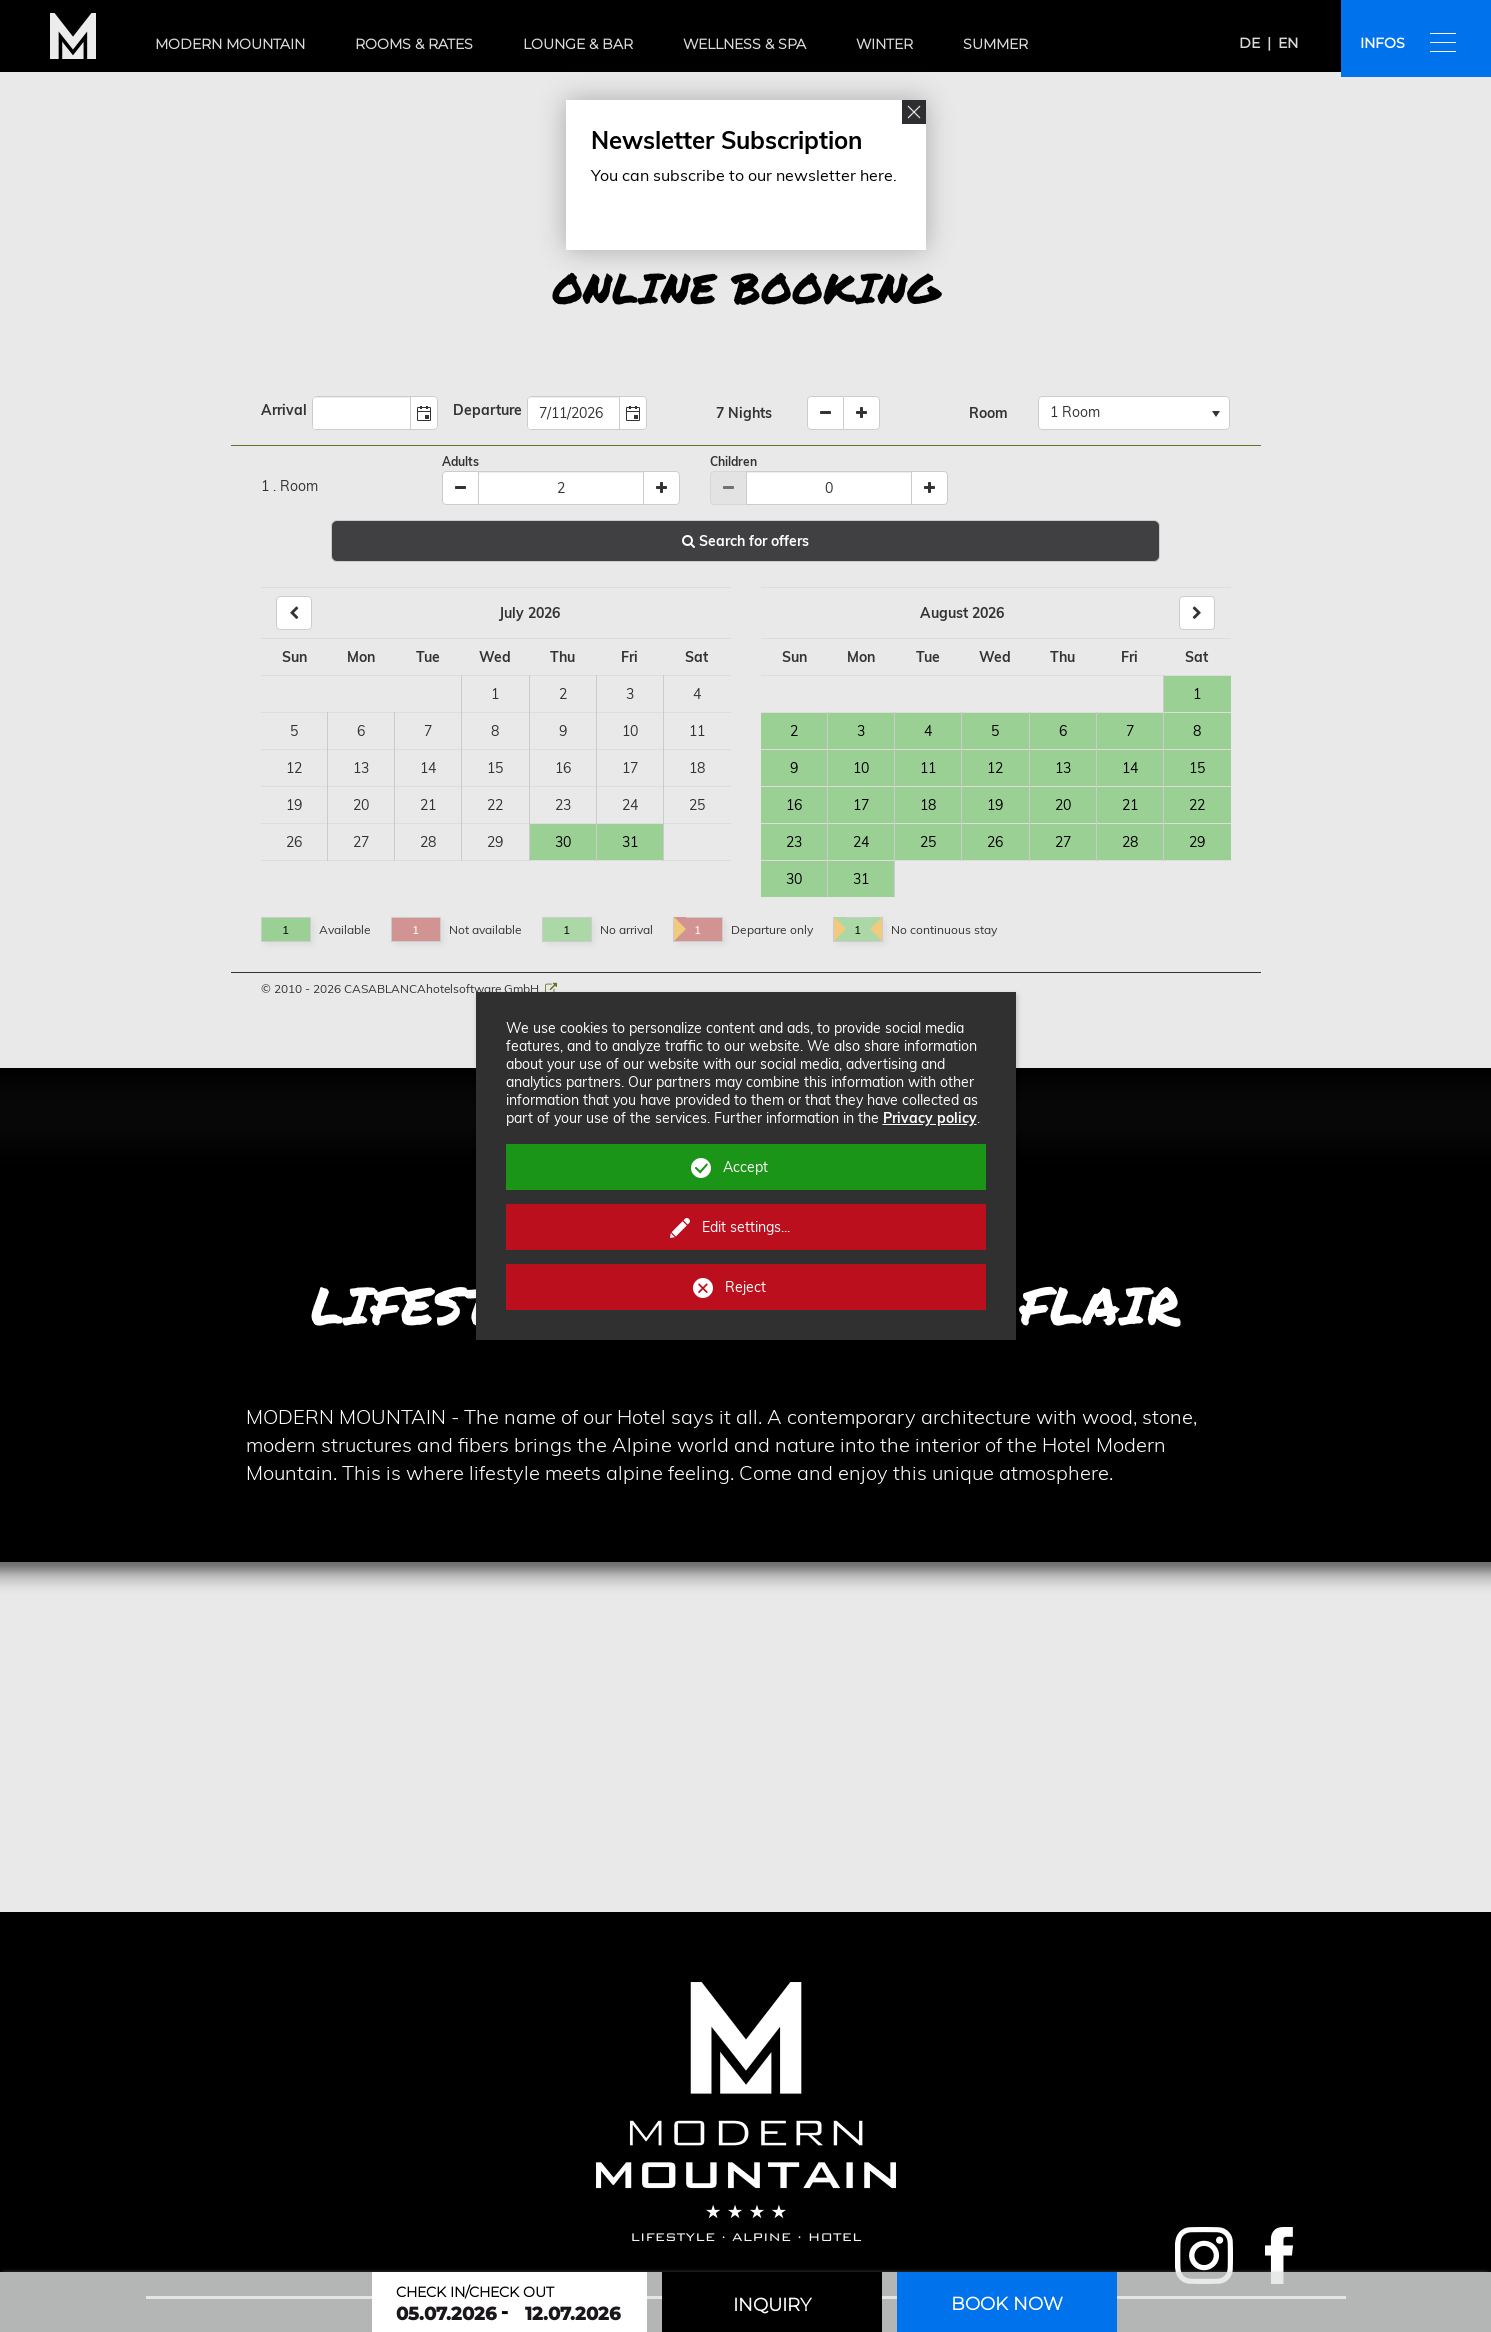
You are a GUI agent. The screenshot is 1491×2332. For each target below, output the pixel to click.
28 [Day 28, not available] (428, 842)
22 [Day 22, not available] (495, 805)
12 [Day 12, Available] (995, 768)
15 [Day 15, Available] (1197, 768)
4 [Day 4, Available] (928, 731)
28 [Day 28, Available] (1130, 842)
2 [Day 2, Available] (794, 731)
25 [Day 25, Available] (928, 842)
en (1288, 43)
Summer (995, 44)
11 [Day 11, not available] (697, 731)
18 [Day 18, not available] (697, 768)
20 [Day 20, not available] (361, 805)
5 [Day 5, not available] (294, 731)
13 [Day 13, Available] (1063, 768)
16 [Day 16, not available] (563, 768)
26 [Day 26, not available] (294, 842)
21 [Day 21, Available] (1130, 805)
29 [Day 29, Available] (1197, 842)
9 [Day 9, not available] (563, 731)
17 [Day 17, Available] (861, 805)
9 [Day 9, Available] (794, 768)
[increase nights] (861, 413)
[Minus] (460, 488)
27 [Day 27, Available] (1063, 842)
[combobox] (362, 413)
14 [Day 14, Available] (1130, 768)
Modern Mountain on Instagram (1204, 2255)
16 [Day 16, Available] (794, 805)
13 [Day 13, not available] (361, 768)
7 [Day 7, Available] (1130, 731)
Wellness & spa (744, 44)
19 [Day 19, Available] (995, 805)
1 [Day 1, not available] (495, 694)
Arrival (284, 410)
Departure (487, 410)
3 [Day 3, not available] (630, 694)
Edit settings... (746, 1227)
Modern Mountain (230, 44)
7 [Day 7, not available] (428, 731)
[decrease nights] (825, 413)
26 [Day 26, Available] (995, 842)
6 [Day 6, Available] (1063, 731)
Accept (745, 1167)
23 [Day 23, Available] (794, 842)
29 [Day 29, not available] (495, 842)
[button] (424, 413)
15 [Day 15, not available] (495, 768)
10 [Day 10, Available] (861, 768)
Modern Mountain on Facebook (1277, 2255)
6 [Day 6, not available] (361, 731)
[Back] (294, 613)
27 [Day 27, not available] (361, 842)
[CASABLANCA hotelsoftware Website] (551, 988)
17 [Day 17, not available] (630, 768)
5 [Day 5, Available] (995, 731)
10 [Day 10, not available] (630, 731)
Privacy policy (930, 1118)
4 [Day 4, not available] (697, 694)
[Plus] (661, 488)
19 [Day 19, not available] (294, 805)
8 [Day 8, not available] (495, 731)
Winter (884, 44)
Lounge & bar (578, 44)
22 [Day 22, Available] (1197, 805)
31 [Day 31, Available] (630, 842)
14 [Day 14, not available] (428, 768)
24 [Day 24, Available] (861, 842)
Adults (460, 461)
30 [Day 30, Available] (563, 842)
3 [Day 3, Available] (861, 731)
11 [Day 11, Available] (928, 768)
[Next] (1197, 613)
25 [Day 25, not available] (697, 805)
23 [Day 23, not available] (563, 805)
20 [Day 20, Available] (1063, 805)
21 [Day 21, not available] (428, 805)
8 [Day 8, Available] (1197, 731)
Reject (745, 1287)
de (1249, 43)
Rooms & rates (414, 44)
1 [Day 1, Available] (1197, 694)
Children (733, 461)
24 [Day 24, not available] (630, 805)
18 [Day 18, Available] (928, 805)
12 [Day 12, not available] (294, 768)
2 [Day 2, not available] (563, 694)
